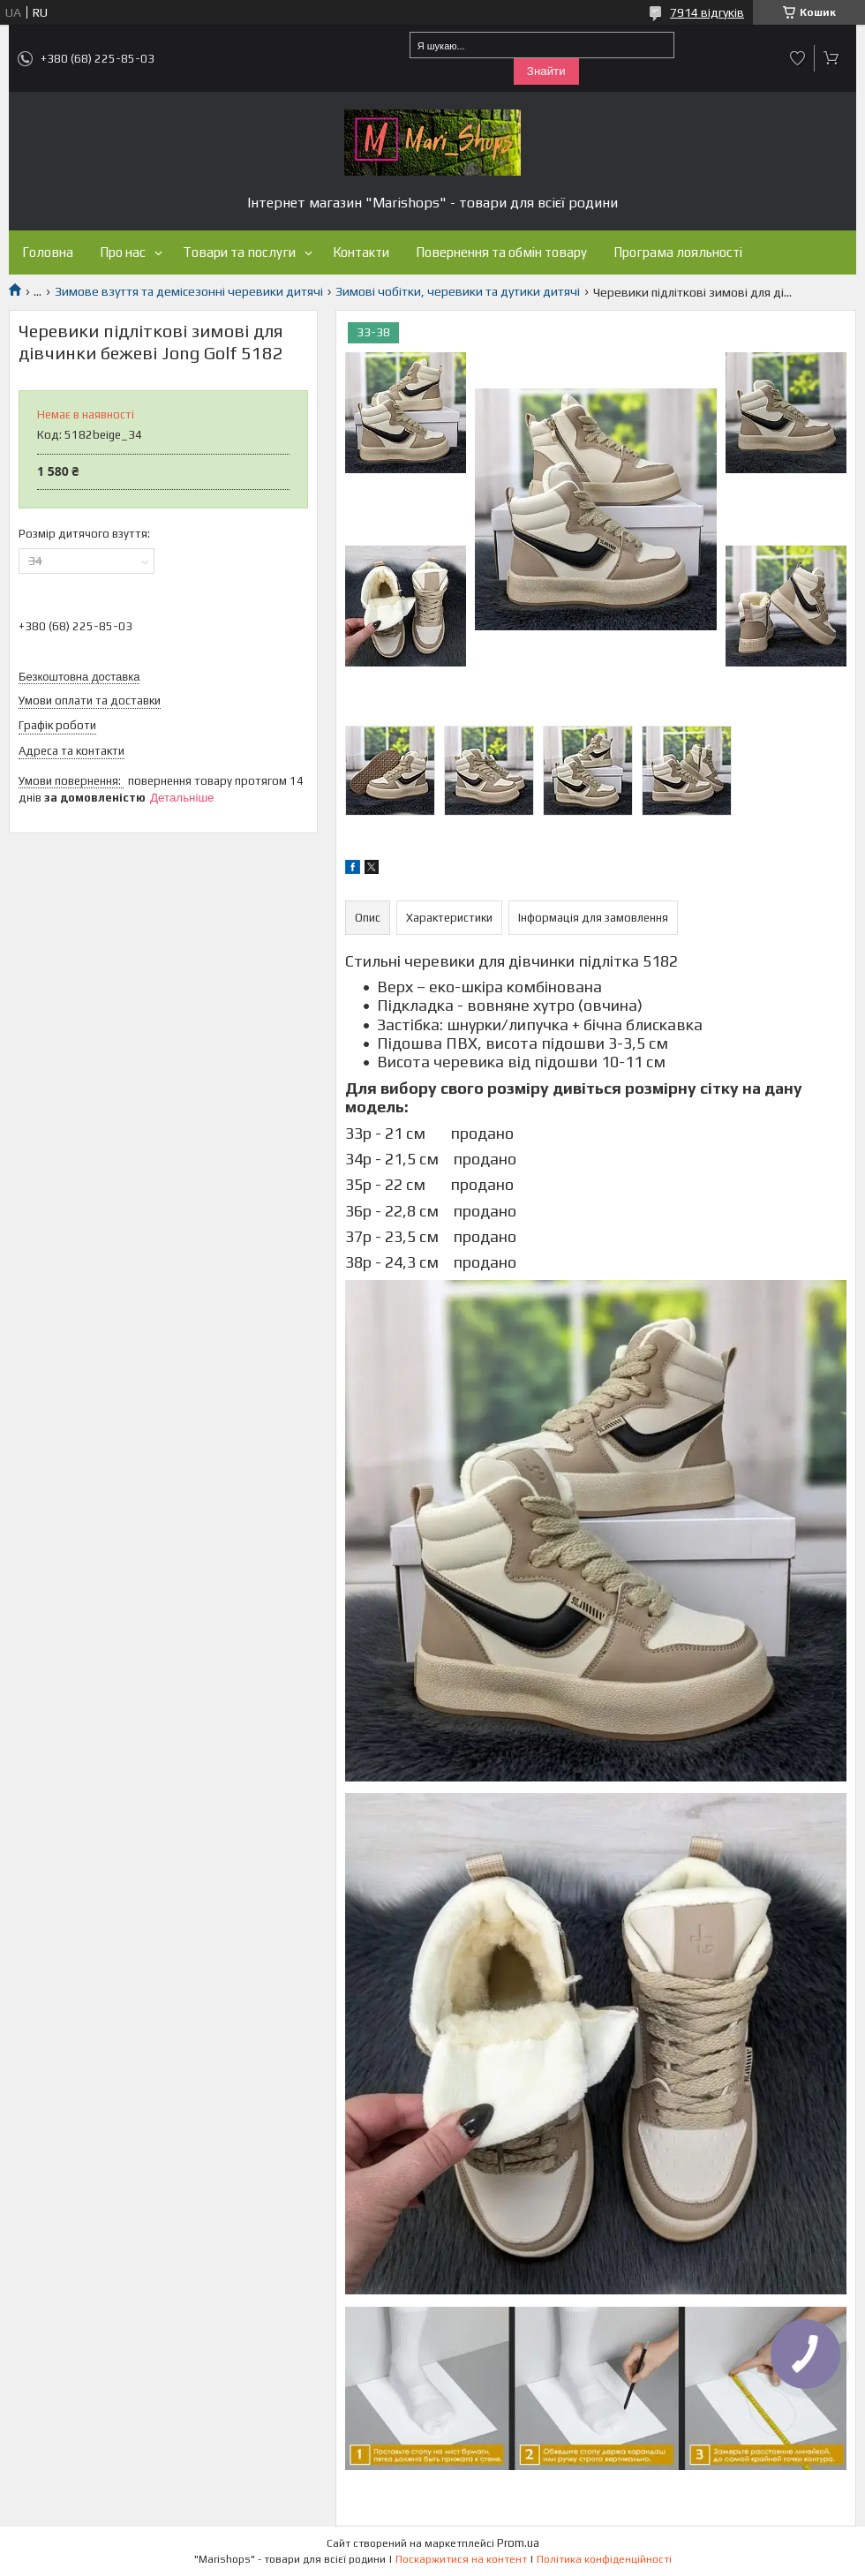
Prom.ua (518, 2543)
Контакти (361, 252)
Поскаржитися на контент (461, 2559)
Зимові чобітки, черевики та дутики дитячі (457, 291)
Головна (47, 252)
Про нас (123, 252)
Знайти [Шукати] (546, 71)
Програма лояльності (677, 252)
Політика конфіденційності (604, 2559)
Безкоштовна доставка (79, 676)
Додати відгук (798, 58)
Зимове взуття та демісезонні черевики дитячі (189, 291)
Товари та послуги (239, 252)
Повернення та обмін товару (501, 252)
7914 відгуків (707, 12)
